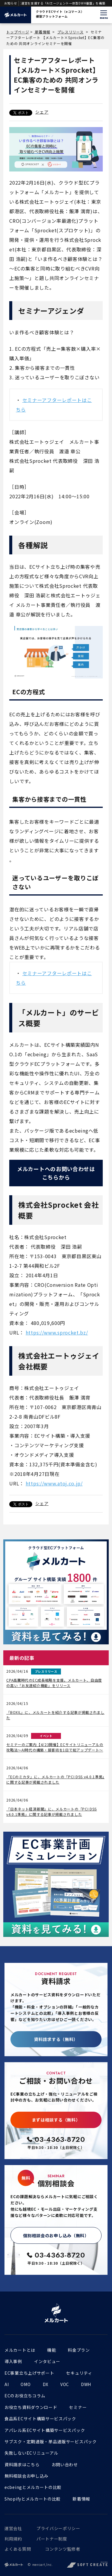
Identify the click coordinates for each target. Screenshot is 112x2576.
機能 (51, 2350)
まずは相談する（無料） (56, 2120)
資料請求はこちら (22, 2464)
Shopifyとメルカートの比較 (32, 2499)
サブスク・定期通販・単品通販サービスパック (50, 2441)
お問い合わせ (65, 2464)
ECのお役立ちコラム (24, 2396)
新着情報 (42, 31)
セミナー (78, 2407)
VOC (64, 2384)
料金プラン (79, 2350)
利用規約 (13, 2539)
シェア (41, 112)
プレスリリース (70, 31)
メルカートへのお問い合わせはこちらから (56, 1173)
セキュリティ (79, 2373)
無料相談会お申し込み (26, 2476)
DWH (86, 2384)
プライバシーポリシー (58, 2528)
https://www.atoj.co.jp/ (54, 1483)
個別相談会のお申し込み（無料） (56, 2235)
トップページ (17, 31)
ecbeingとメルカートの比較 (33, 2487)
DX (45, 2384)
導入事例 (13, 2361)
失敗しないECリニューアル (31, 2453)
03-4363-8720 (60, 2139)
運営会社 (13, 2528)
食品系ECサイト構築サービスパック (40, 2419)
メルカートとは (19, 2350)
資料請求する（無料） (56, 2039)
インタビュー (47, 2361)
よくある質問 (17, 2549)
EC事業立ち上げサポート (29, 2373)
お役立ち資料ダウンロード (30, 2407)
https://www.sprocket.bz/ (57, 1332)
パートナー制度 (51, 2539)
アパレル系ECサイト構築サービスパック (44, 2430)
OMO (25, 2384)
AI (6, 2384)
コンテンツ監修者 (62, 2549)
